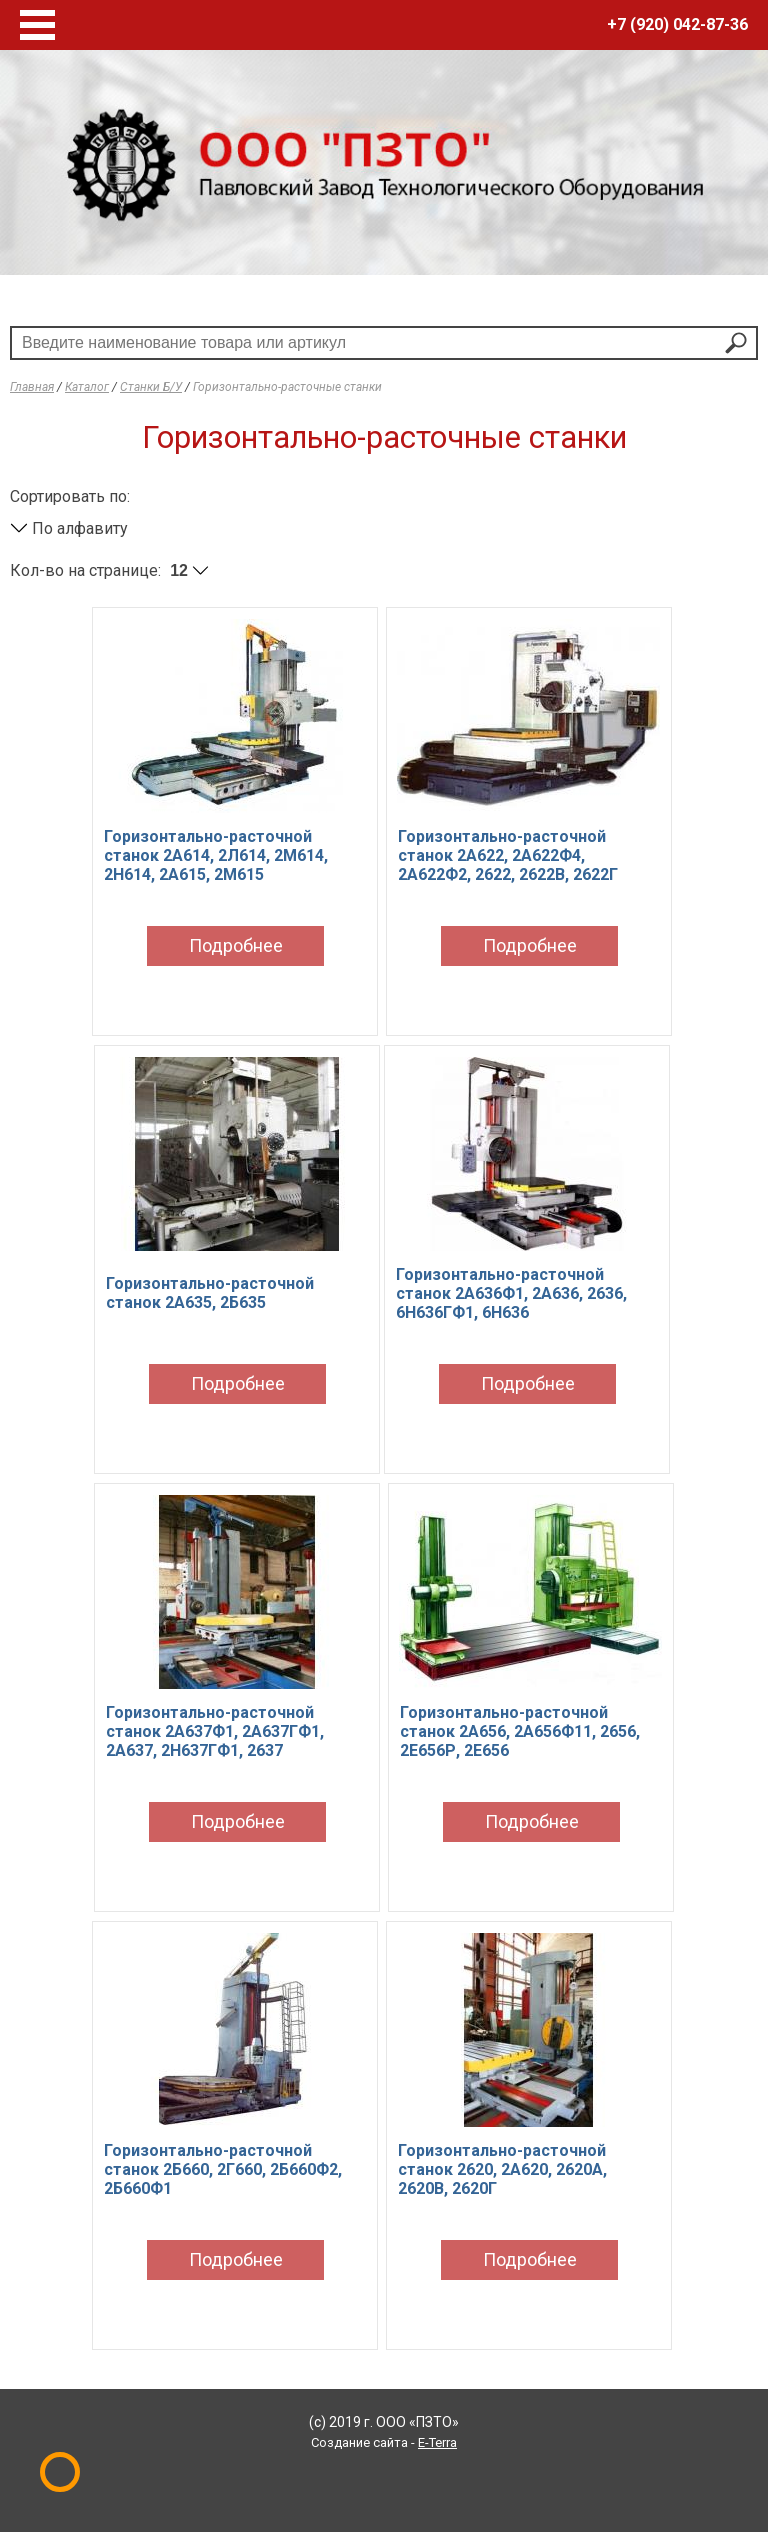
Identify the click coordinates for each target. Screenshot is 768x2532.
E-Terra (437, 2442)
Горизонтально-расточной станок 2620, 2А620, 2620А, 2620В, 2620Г (502, 2169)
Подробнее (236, 945)
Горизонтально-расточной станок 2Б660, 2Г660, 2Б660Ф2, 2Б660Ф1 (223, 2169)
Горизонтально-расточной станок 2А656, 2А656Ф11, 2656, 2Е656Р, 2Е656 (520, 1731)
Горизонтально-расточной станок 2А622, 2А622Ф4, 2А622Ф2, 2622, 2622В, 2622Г (508, 855)
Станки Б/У (151, 387)
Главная (32, 387)
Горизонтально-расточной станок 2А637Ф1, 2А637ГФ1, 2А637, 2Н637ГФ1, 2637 (215, 1731)
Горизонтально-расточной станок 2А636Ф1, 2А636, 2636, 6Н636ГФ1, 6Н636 (511, 1293)
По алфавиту (69, 528)
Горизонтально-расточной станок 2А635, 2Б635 (210, 1293)
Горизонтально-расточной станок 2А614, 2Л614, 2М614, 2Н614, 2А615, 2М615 (216, 855)
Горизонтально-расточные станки (287, 387)
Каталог (87, 387)
